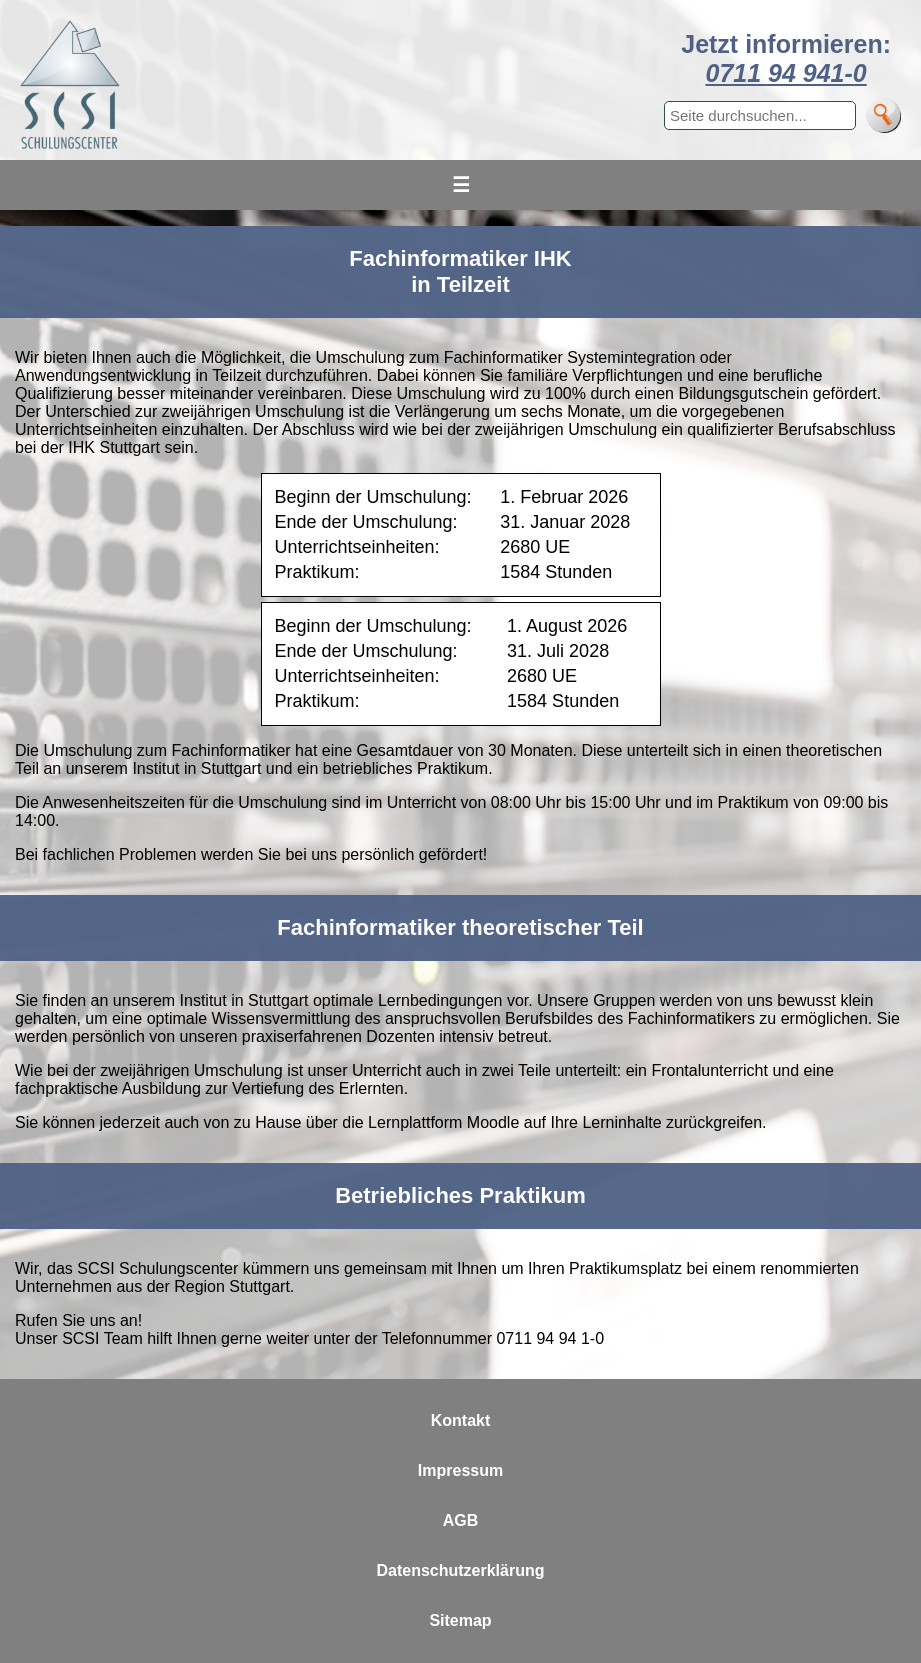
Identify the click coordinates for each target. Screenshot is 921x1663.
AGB (461, 1520)
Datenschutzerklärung (460, 1570)
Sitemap (460, 1620)
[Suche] (883, 115)
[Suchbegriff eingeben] (760, 115)
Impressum (460, 1470)
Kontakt (461, 1420)
